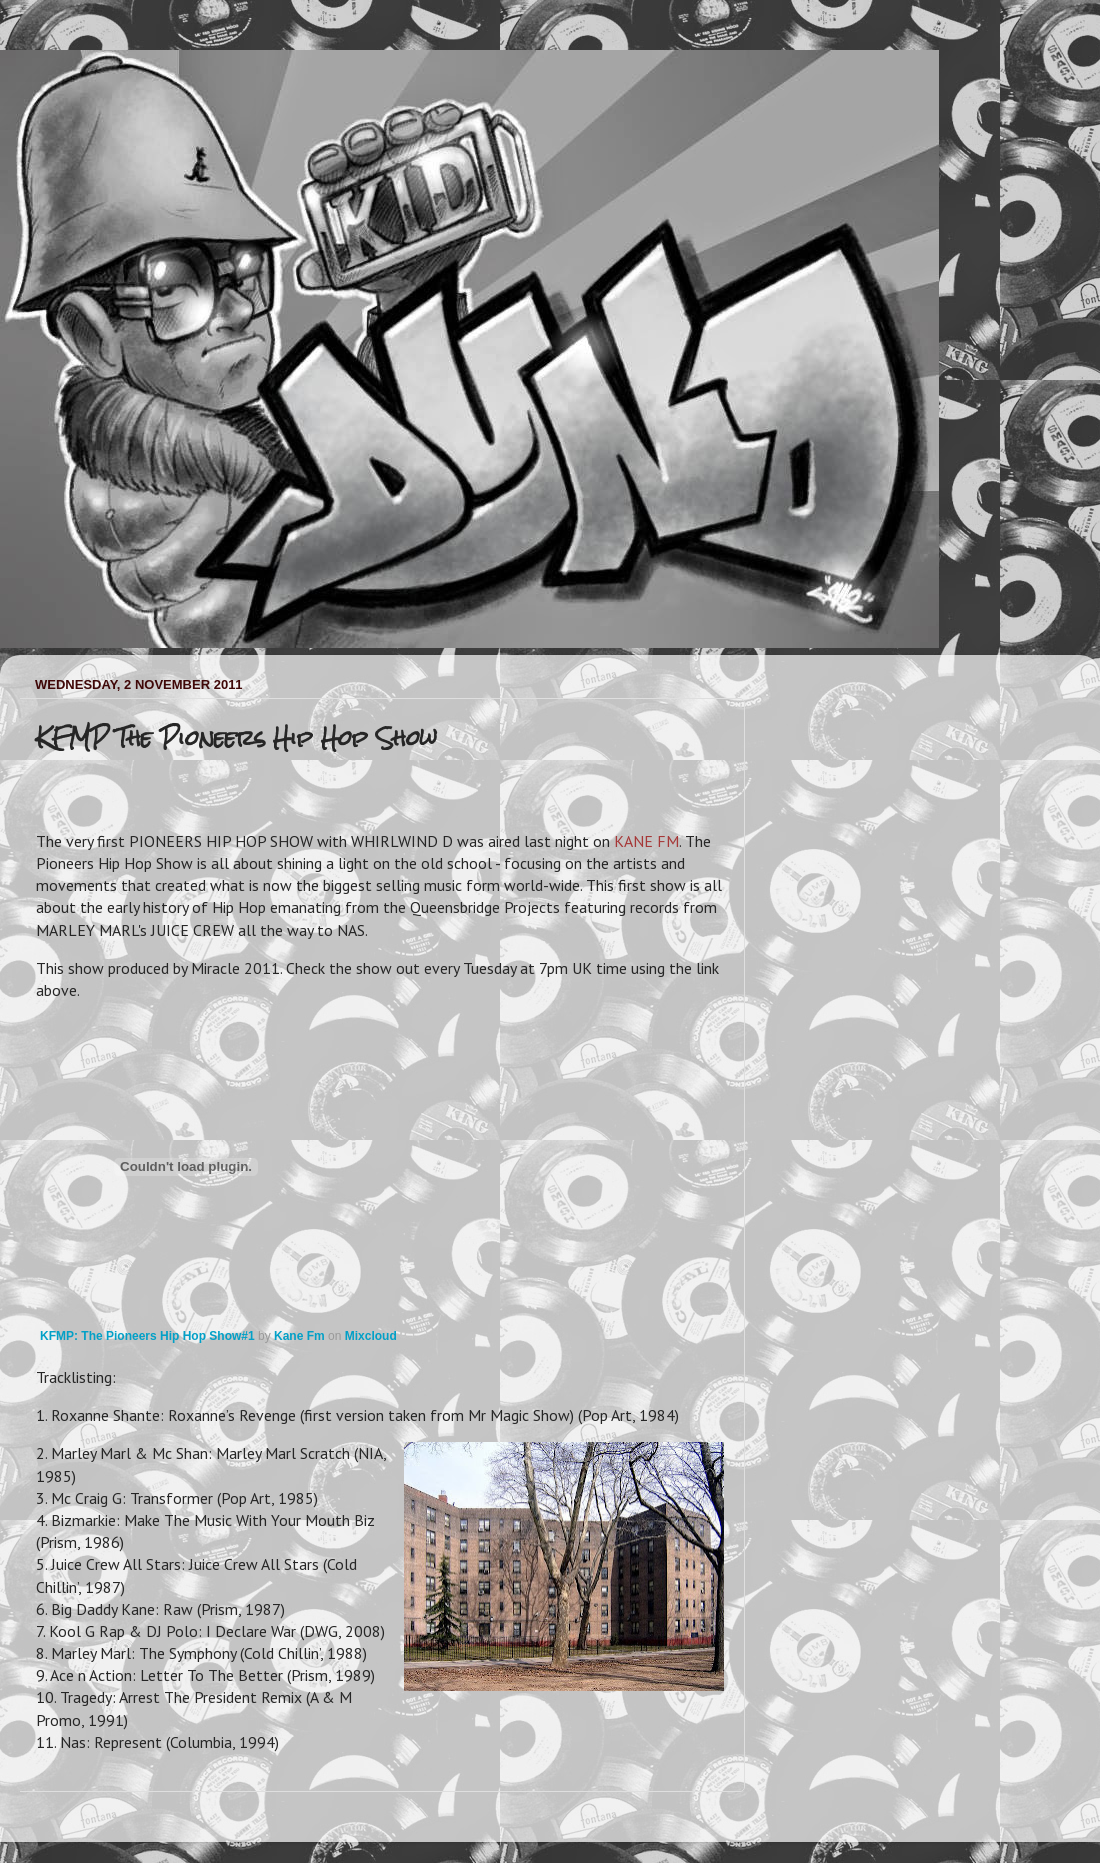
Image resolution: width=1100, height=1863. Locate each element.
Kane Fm (299, 1336)
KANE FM (646, 841)
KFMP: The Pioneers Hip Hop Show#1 (147, 1336)
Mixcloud (371, 1336)
